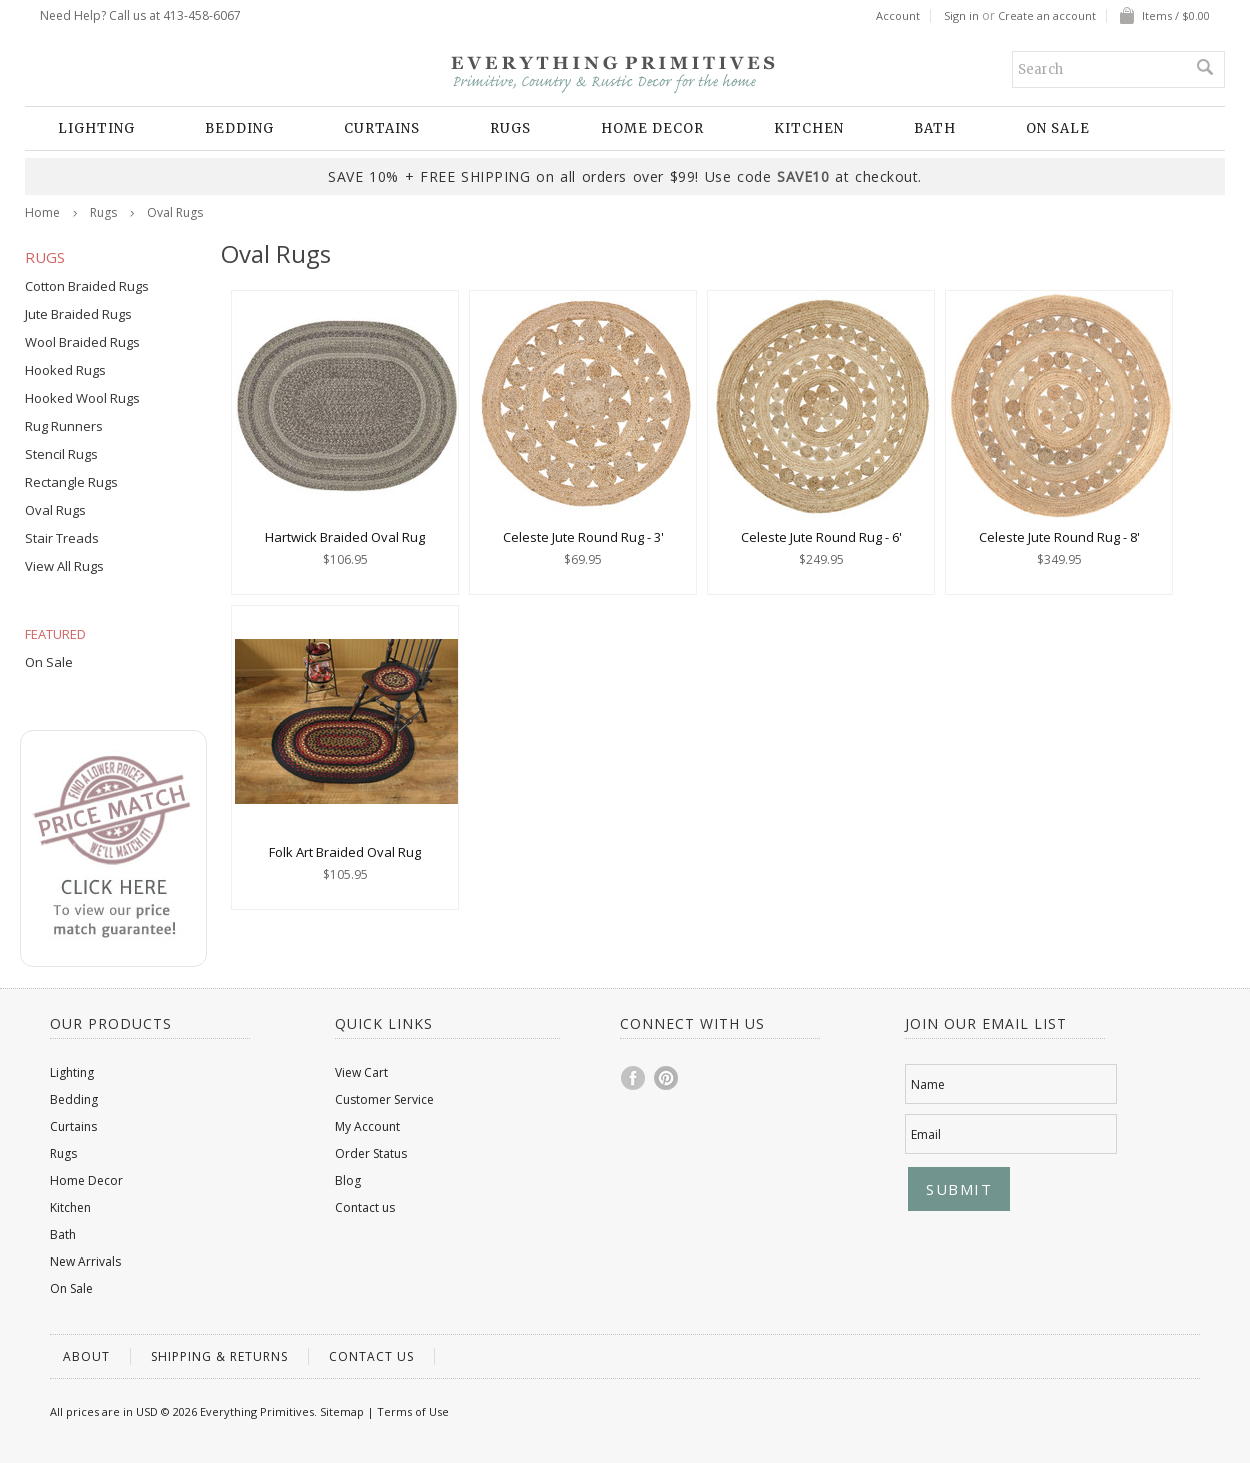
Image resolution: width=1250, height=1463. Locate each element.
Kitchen (809, 128)
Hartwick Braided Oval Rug (345, 537)
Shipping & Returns (219, 1356)
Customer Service (384, 1099)
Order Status (371, 1153)
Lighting (96, 128)
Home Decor (652, 128)
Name (928, 1084)
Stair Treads (62, 538)
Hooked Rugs (65, 370)
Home (42, 212)
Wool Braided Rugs (82, 342)
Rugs (510, 128)
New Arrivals (85, 1261)
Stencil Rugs (61, 454)
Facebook (634, 1078)
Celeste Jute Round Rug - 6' (821, 537)
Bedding (239, 128)
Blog (348, 1180)
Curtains (382, 128)
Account (898, 16)
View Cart (361, 1072)
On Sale (1058, 128)
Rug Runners (64, 426)
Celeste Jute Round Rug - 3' (583, 537)
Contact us (365, 1207)
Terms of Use (413, 1411)
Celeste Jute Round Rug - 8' (1059, 537)
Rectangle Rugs (71, 482)
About (86, 1356)
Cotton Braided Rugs (87, 286)
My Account (367, 1126)
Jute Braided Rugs (78, 314)
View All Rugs (64, 566)
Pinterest (667, 1078)
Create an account (1047, 16)
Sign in (961, 16)
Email (926, 1134)
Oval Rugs (55, 510)
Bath (935, 128)
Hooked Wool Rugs (82, 398)
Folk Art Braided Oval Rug (345, 852)
